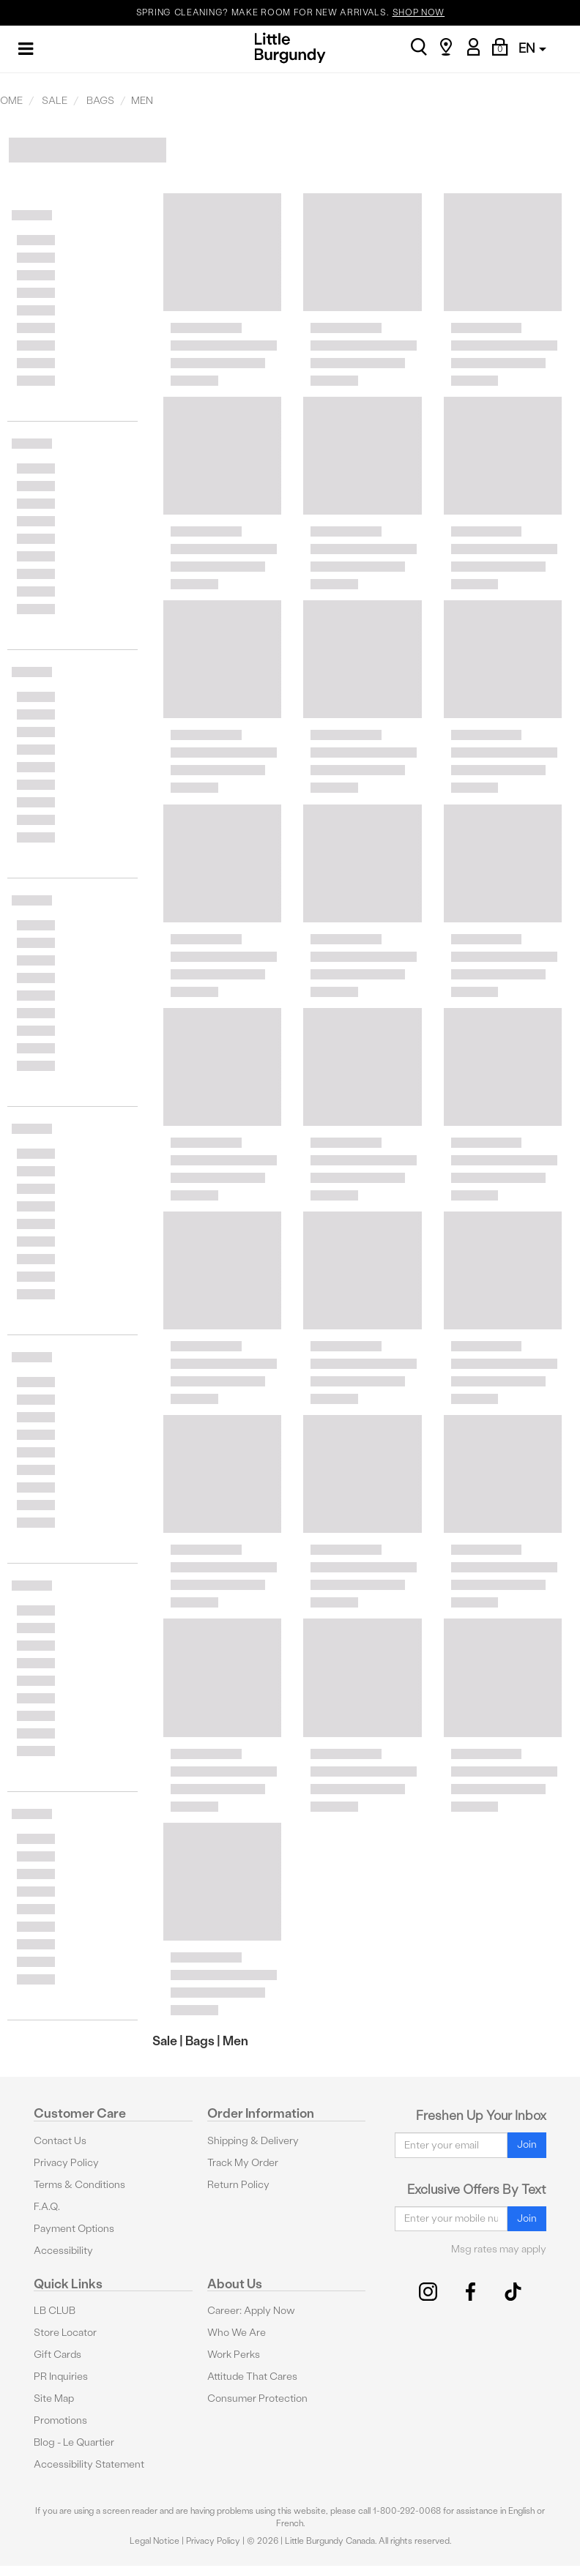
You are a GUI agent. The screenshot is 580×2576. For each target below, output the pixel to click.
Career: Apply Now (251, 2310)
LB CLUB (54, 2310)
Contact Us (60, 2141)
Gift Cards (57, 2354)
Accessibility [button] (63, 2250)
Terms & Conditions (79, 2185)
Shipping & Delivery (253, 2141)
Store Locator (65, 2332)
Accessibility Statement (89, 2464)
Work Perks (233, 2354)
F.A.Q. (47, 2206)
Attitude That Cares (252, 2376)
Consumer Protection (257, 2398)
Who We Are (236, 2332)
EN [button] (532, 48)
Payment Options (74, 2228)
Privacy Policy (66, 2163)
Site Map (54, 2398)
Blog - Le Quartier (74, 2442)
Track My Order (242, 2163)
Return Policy (238, 2185)
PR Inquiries (61, 2376)
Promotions (60, 2420)
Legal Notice (154, 2541)
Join (527, 2144)
